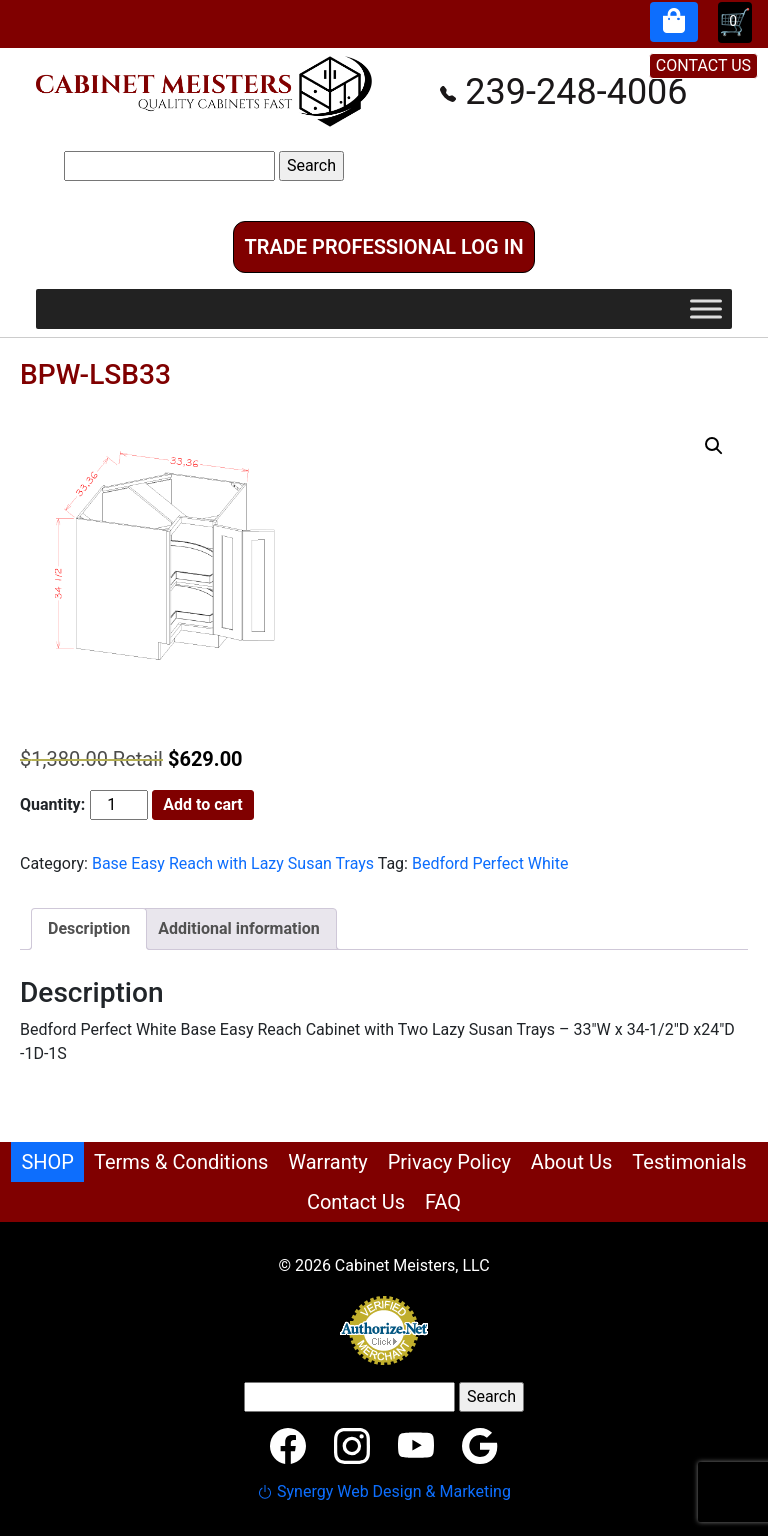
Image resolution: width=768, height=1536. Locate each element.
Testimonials (689, 1162)
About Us (572, 1162)
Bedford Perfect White (490, 863)
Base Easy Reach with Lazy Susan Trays (233, 863)
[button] (714, 446)
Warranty (327, 1162)
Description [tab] (89, 928)
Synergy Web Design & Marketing (384, 1491)
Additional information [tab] (238, 928)
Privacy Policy (449, 1162)
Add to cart (203, 804)
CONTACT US (703, 65)
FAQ (443, 1202)
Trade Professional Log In (383, 247)
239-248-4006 (563, 92)
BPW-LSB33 (95, 374)
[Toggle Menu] (706, 309)
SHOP (47, 1162)
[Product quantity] (119, 805)
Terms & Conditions (181, 1162)
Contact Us (356, 1202)
